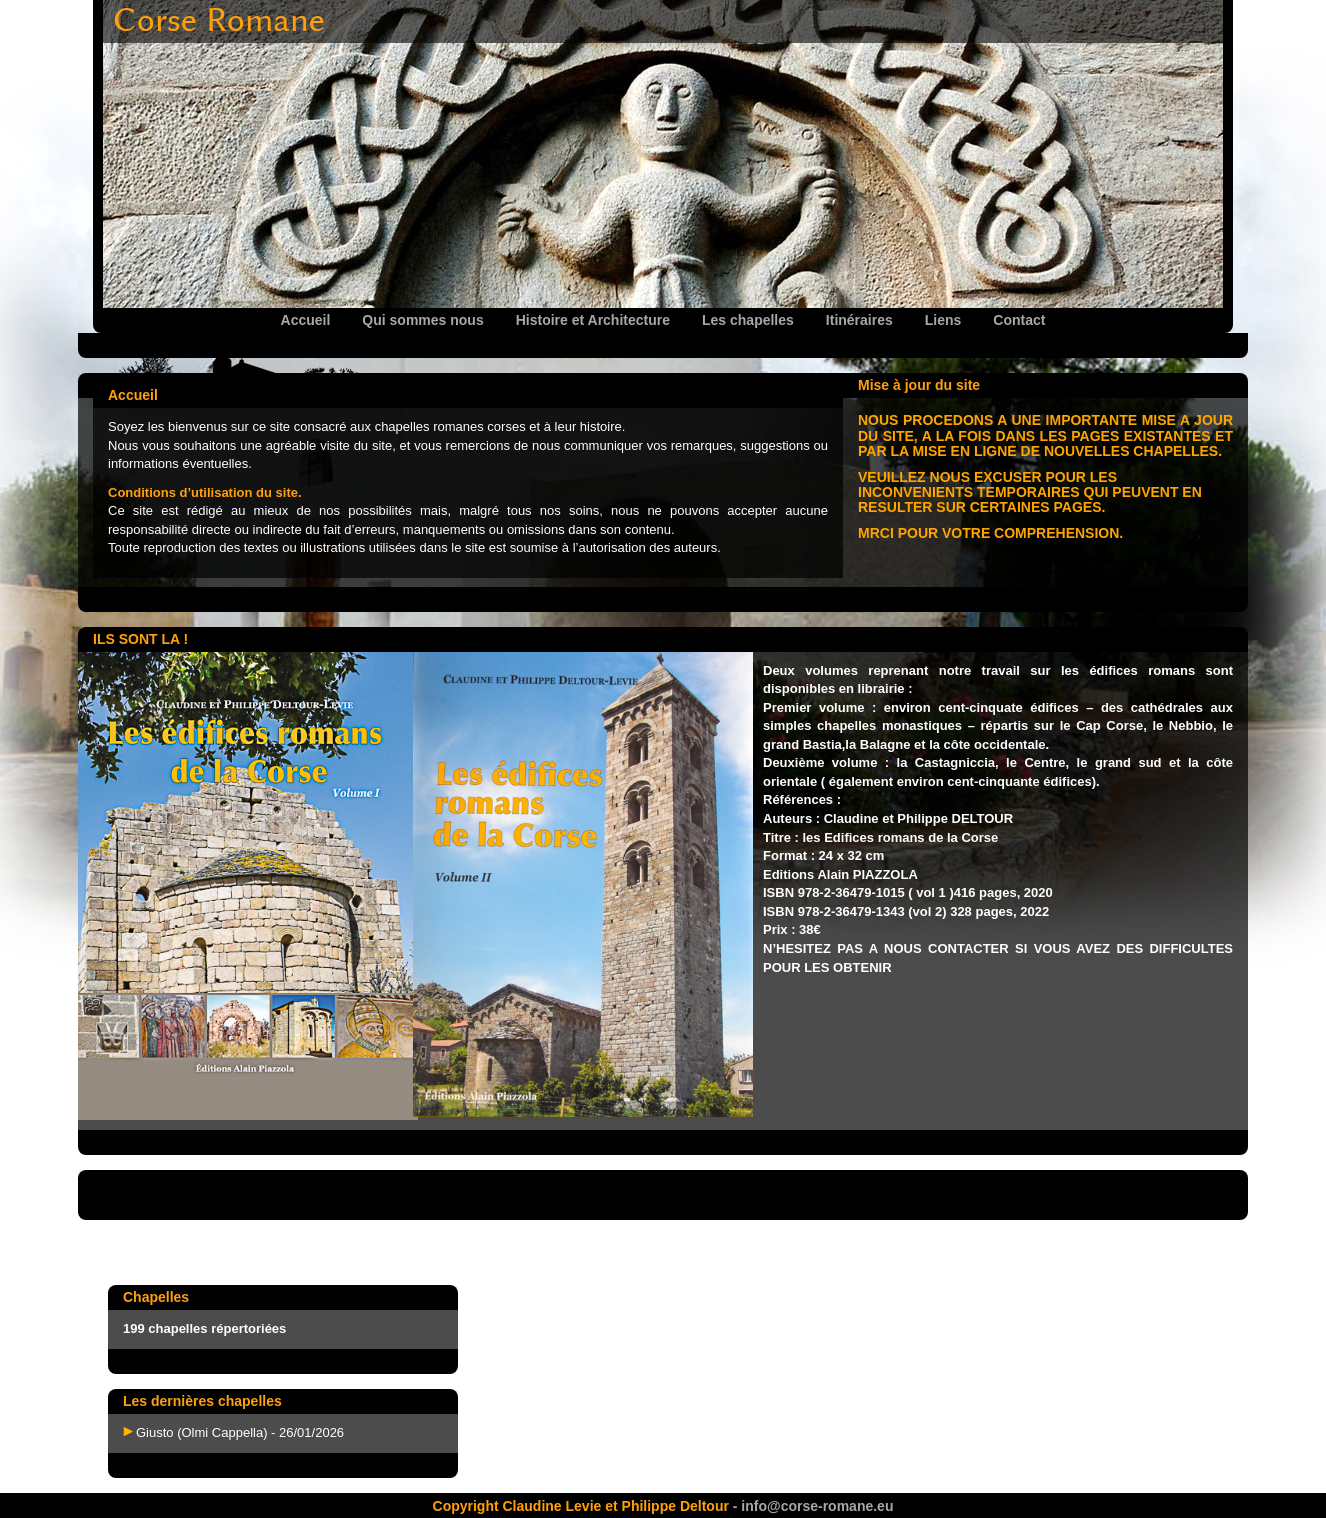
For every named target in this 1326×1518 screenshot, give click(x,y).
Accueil (306, 320)
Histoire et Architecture (593, 320)
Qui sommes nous (422, 320)
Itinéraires (859, 320)
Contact (1019, 320)
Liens (943, 320)
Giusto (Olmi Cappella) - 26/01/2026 (240, 1432)
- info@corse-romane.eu (811, 1506)
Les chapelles (748, 320)
